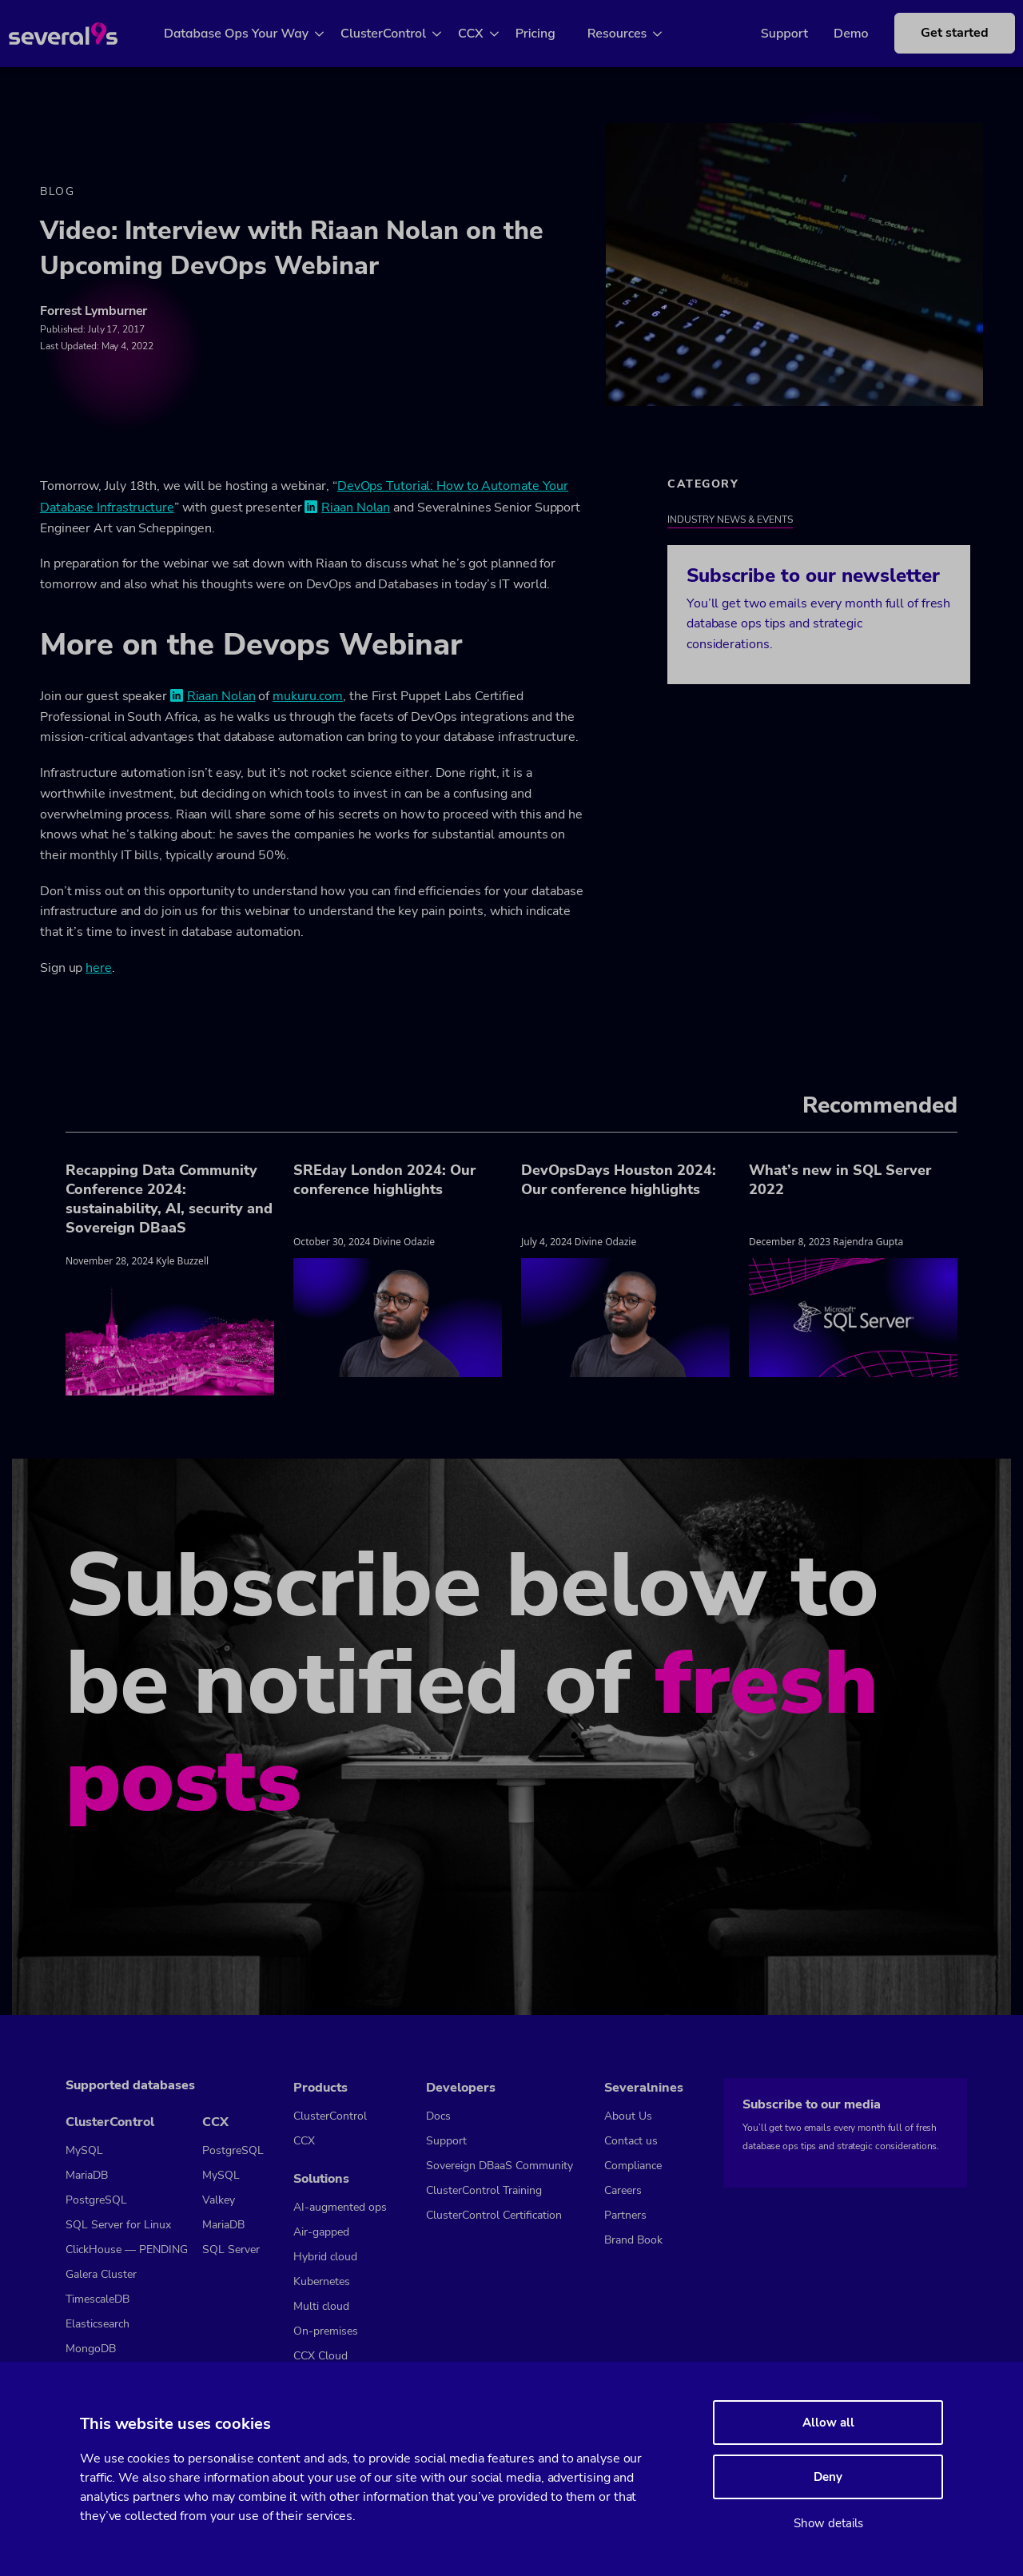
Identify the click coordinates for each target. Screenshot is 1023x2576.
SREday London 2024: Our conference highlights (384, 1180)
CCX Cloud (320, 2355)
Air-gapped (321, 2232)
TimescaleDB (97, 2299)
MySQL (84, 2150)
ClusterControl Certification (494, 2215)
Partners (625, 2215)
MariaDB (87, 2175)
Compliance (633, 2165)
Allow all (828, 2423)
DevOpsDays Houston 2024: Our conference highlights (618, 1180)
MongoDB (91, 2348)
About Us (628, 2116)
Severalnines (643, 2087)
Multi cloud (321, 2306)
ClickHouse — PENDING (127, 2249)
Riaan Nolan (355, 507)
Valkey (218, 2200)
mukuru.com (308, 696)
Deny (828, 2477)
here (99, 968)
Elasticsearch (97, 2323)
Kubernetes (321, 2281)
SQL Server (231, 2249)
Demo (835, 33)
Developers (461, 2087)
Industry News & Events (730, 519)
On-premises (325, 2331)
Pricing (547, 33)
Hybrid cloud (325, 2256)
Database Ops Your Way (248, 33)
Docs (438, 2116)
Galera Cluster (101, 2274)
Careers (623, 2190)
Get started (939, 33)
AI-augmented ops (340, 2207)
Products (320, 2087)
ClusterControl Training (484, 2190)
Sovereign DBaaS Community (499, 2165)
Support (768, 33)
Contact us (631, 2140)
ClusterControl (395, 33)
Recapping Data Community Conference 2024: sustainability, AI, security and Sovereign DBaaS (169, 1199)
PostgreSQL (96, 2200)
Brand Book (633, 2240)
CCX (483, 33)
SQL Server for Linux (118, 2224)
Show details (828, 2523)
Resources (629, 33)
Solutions (321, 2179)
